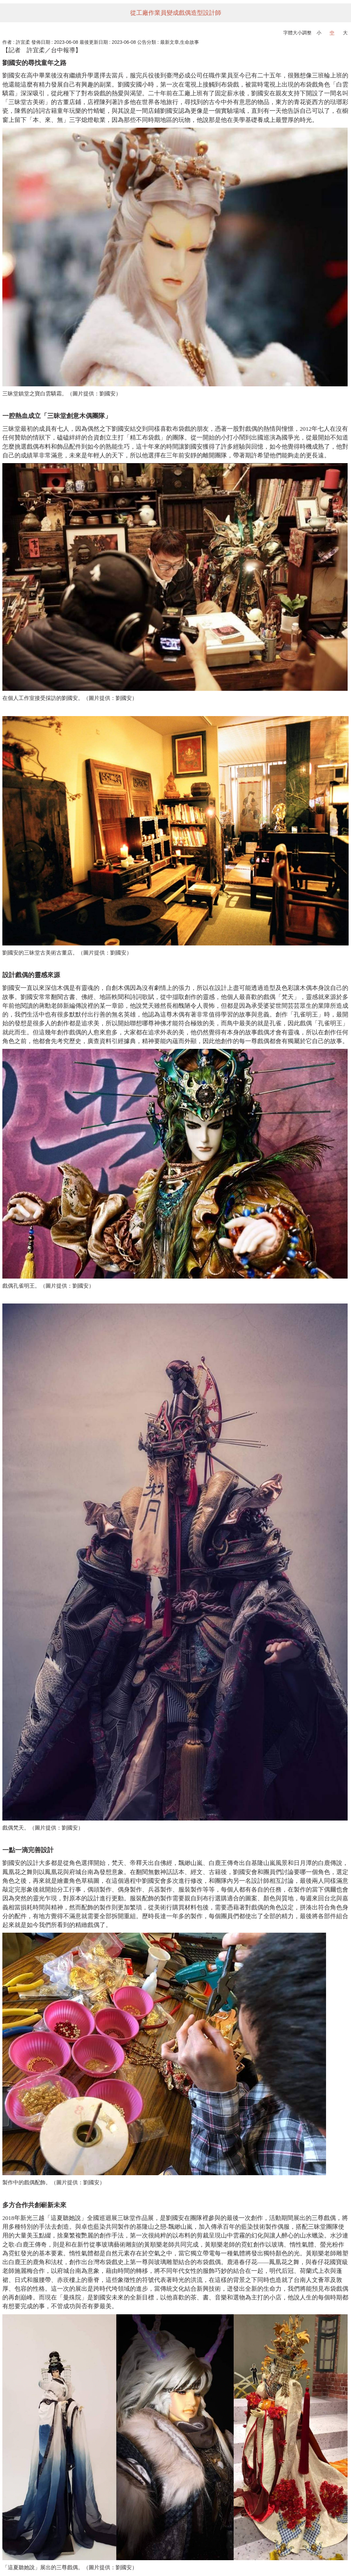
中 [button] (332, 32)
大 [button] (345, 32)
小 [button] (319, 32)
